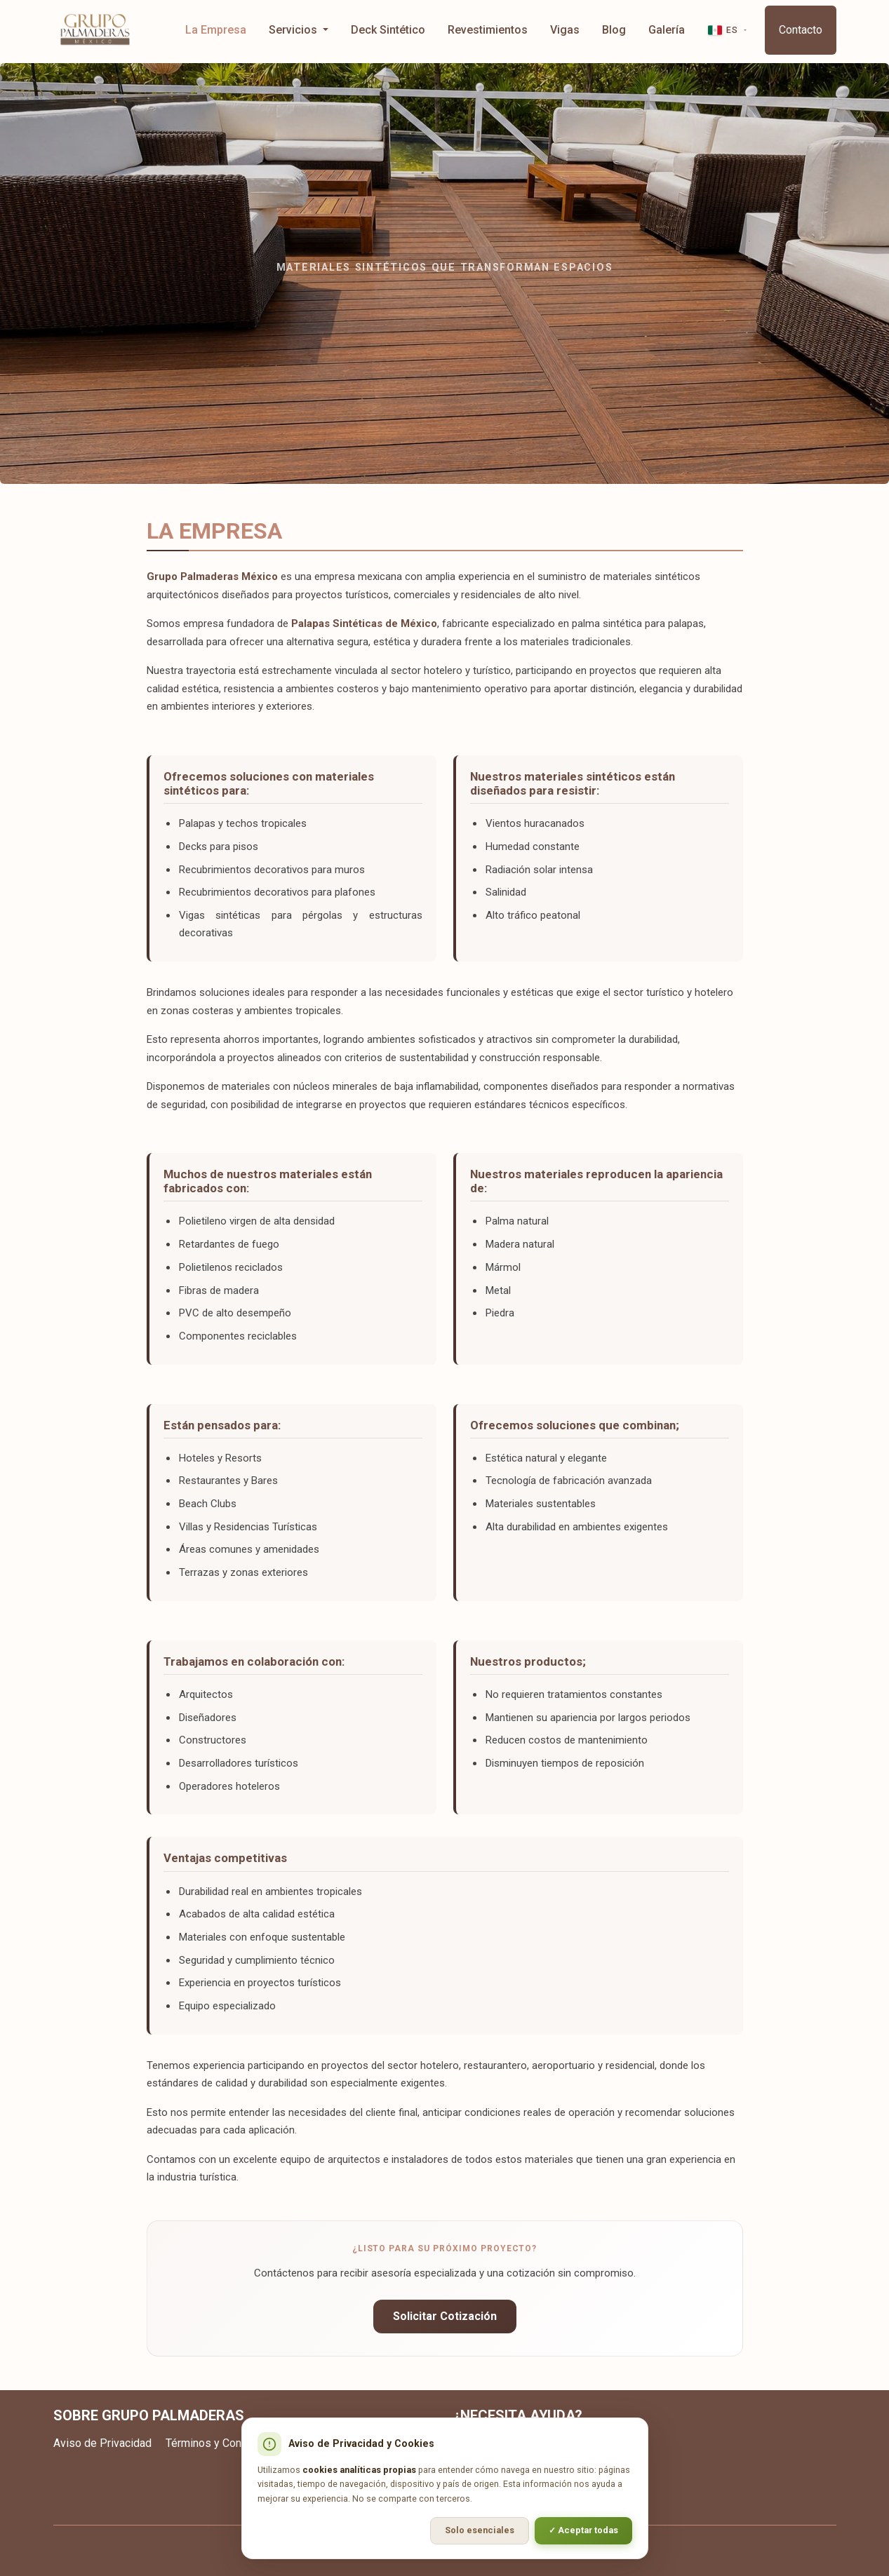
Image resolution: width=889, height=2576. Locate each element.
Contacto (800, 29)
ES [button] (722, 30)
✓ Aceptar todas (583, 2530)
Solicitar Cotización (445, 2316)
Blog (614, 29)
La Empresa (215, 29)
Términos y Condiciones (224, 2443)
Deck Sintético (388, 29)
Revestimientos (488, 29)
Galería (666, 29)
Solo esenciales (479, 2530)
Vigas (565, 29)
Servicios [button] (294, 29)
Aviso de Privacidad (102, 2443)
